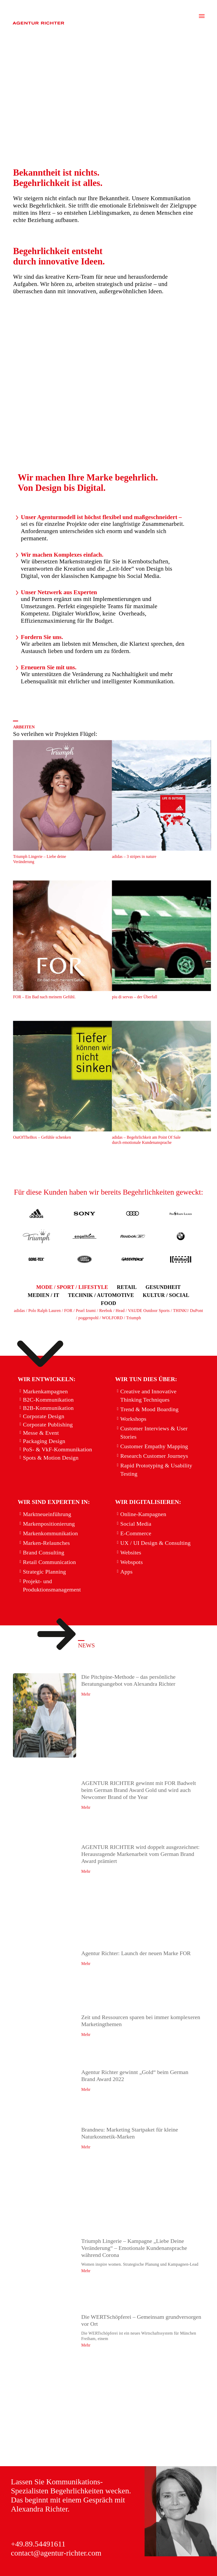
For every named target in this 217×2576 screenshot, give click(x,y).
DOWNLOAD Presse (36, 2559)
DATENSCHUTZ (77, 2550)
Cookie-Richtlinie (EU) (38, 2568)
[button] (72, 1287)
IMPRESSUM (27, 2550)
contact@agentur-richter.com (56, 2515)
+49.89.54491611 (38, 2506)
